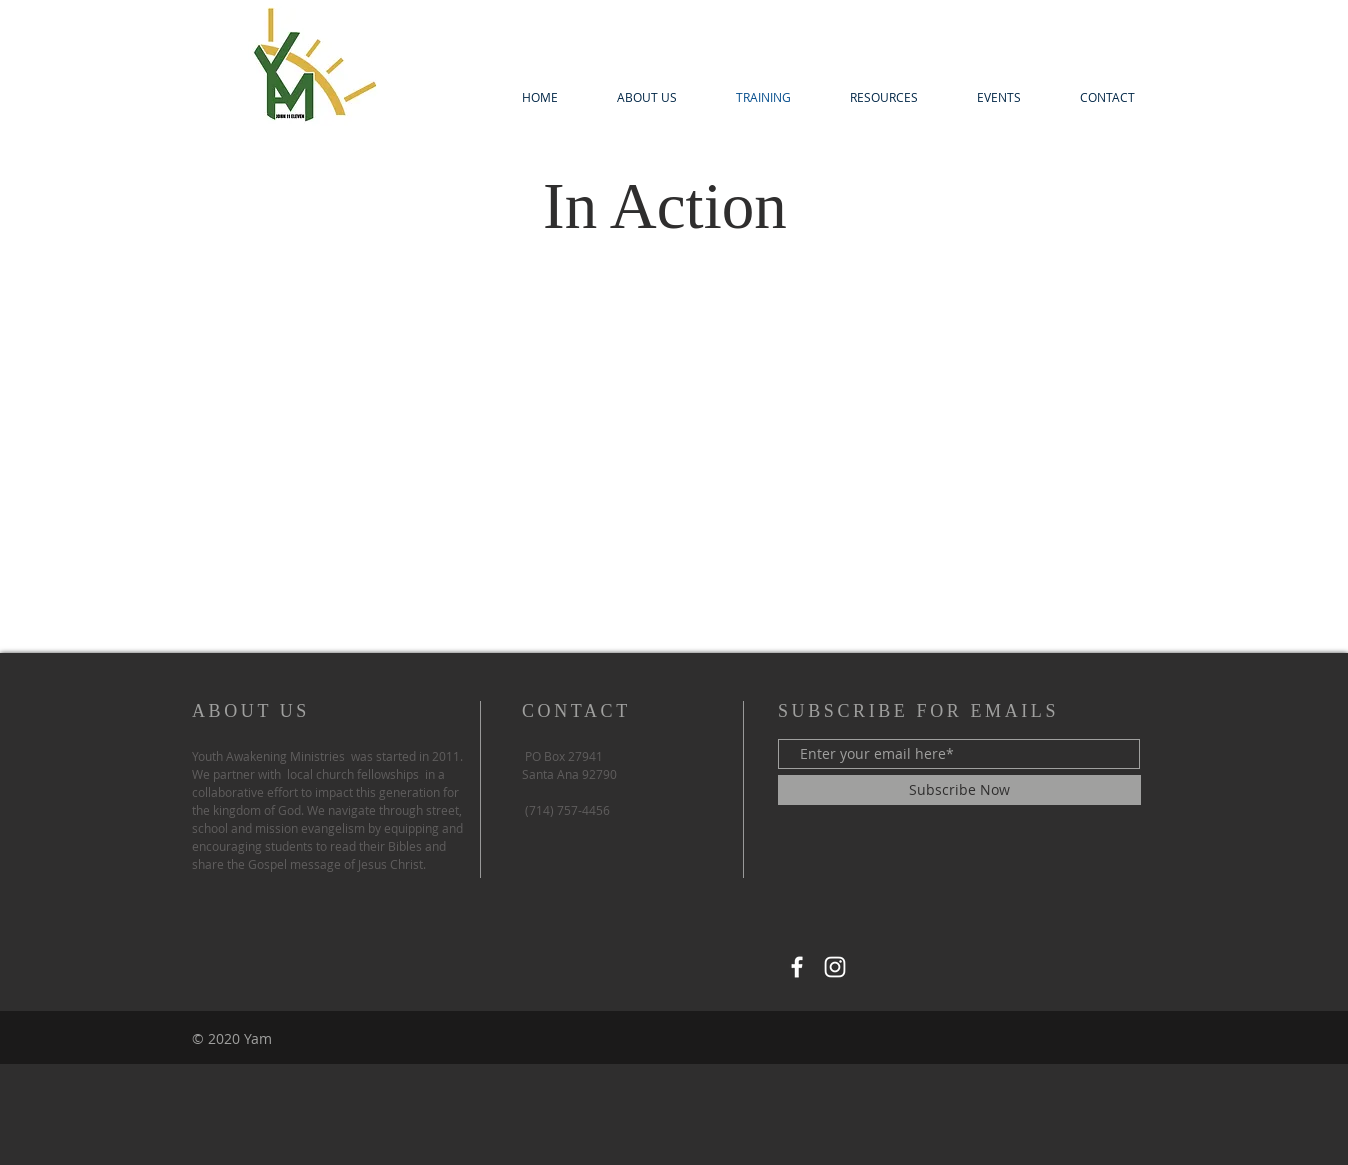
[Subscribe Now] (959, 790)
